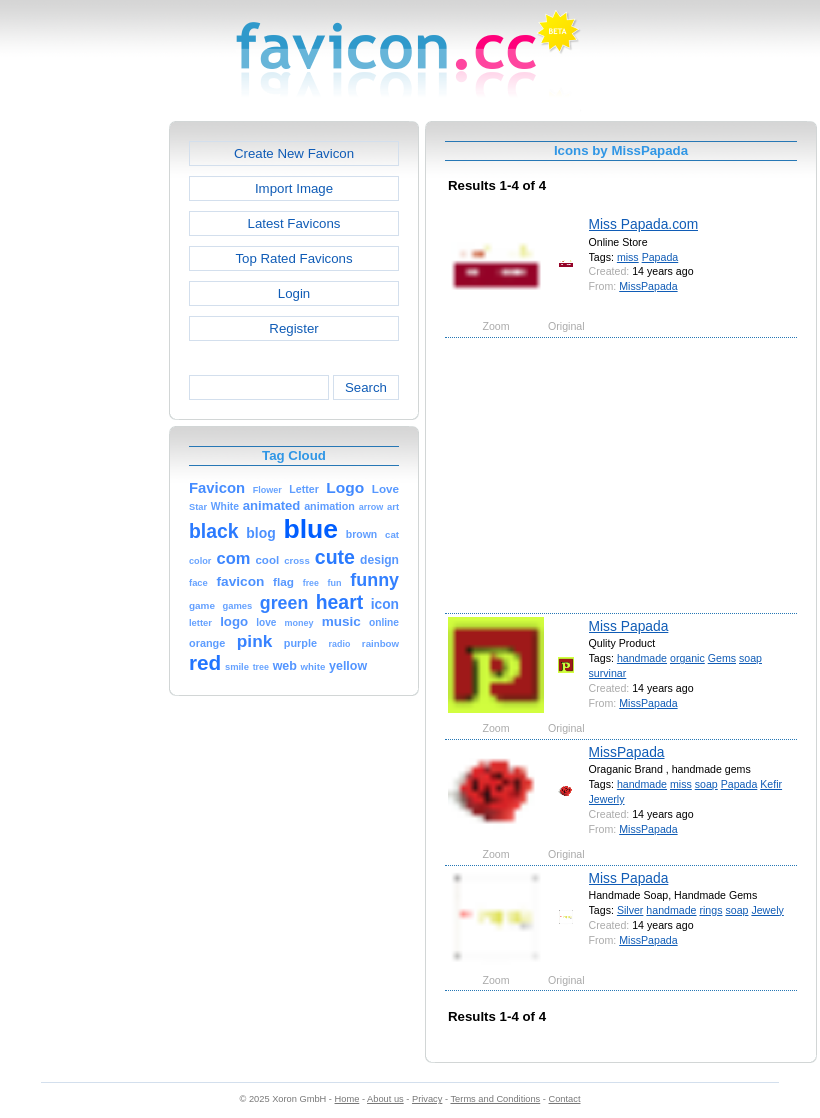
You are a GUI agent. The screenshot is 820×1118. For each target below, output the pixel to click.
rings (710, 910)
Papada (660, 257)
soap (750, 658)
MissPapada (648, 286)
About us (385, 1099)
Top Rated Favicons (293, 258)
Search (366, 387)
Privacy (427, 1099)
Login (294, 293)
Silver (630, 910)
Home (347, 1099)
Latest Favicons (294, 223)
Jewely (767, 910)
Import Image (294, 188)
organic (687, 658)
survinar (608, 673)
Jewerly (607, 799)
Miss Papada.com (644, 224)
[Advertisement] (83, 421)
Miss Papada (629, 626)
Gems (722, 658)
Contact (565, 1099)
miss (628, 257)
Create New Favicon (294, 153)
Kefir (771, 784)
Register (293, 328)
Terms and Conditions (495, 1099)
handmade (642, 658)
